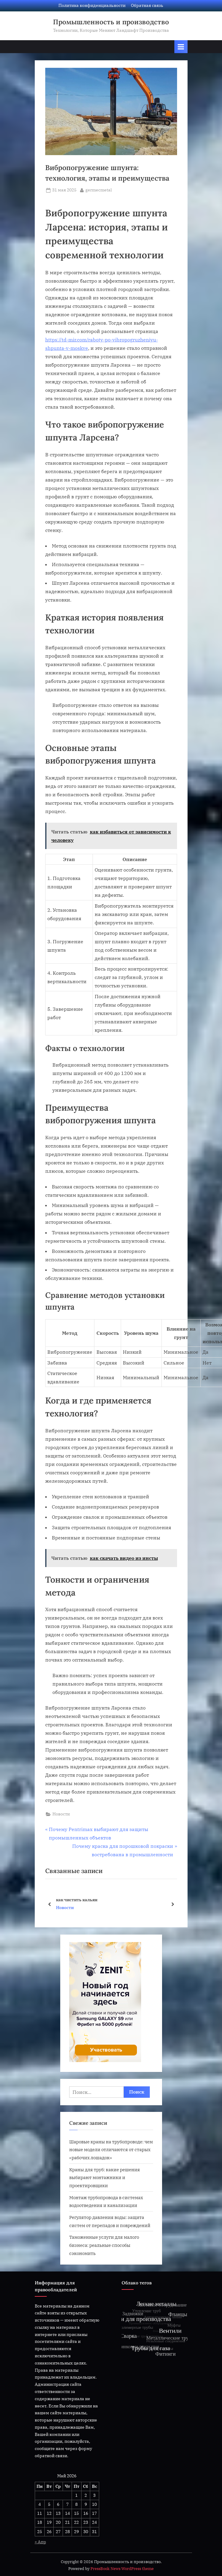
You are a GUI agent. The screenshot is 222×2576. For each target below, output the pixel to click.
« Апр (40, 2541)
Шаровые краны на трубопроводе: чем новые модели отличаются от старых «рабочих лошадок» (111, 2149)
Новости (61, 1814)
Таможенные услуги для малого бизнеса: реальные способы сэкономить (104, 2245)
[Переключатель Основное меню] (181, 46)
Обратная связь (147, 5)
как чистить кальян (76, 1899)
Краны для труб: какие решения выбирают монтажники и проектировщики (104, 2177)
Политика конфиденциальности (92, 5)
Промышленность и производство (111, 21)
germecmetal (98, 190)
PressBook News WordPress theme (122, 2568)
